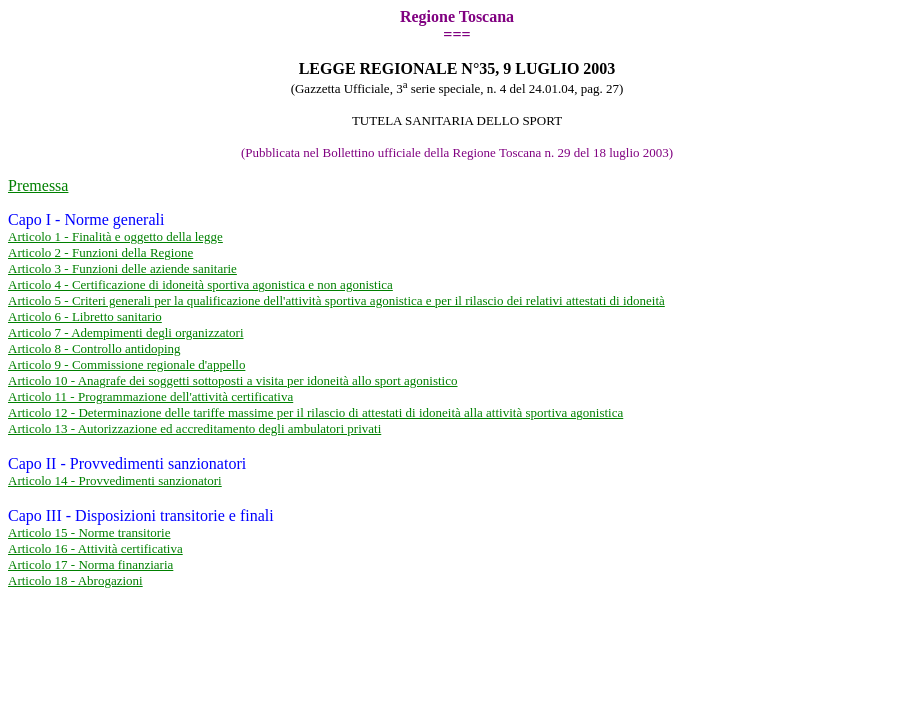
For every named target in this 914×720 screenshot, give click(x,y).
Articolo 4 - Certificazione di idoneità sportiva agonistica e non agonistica (200, 284)
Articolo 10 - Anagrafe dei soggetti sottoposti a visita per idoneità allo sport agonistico (233, 380)
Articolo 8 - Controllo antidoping (94, 348)
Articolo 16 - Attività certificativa (95, 548)
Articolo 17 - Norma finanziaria (90, 564)
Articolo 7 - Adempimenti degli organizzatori (126, 332)
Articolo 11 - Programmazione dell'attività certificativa (150, 396)
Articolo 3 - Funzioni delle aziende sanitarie (122, 268)
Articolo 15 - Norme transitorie (89, 532)
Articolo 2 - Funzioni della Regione (100, 252)
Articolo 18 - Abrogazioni (75, 580)
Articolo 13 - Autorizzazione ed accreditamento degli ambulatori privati (194, 428)
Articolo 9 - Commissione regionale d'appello (126, 364)
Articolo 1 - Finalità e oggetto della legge (115, 236)
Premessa (38, 185)
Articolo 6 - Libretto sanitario (85, 316)
